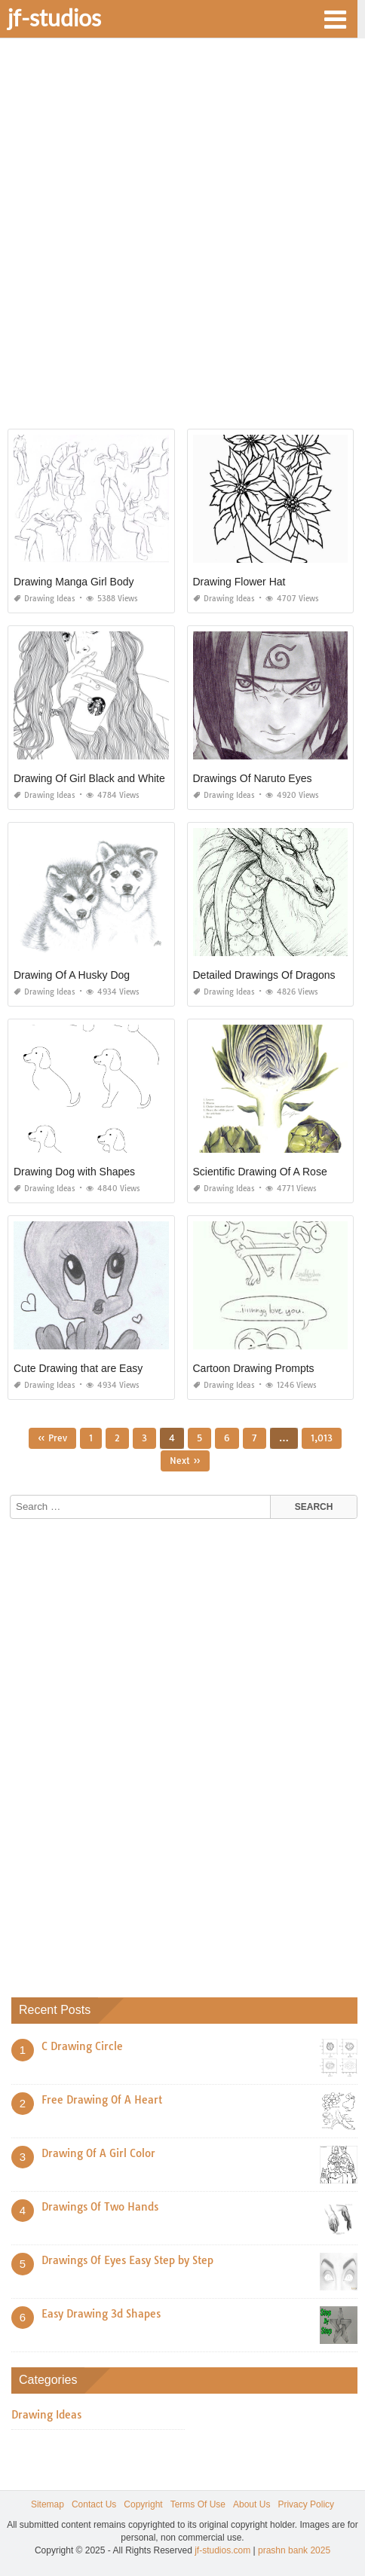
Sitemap (47, 2504)
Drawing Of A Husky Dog (72, 975)
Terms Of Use (197, 2504)
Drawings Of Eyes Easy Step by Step (127, 2260)
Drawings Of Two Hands (99, 2207)
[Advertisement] (182, 239)
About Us (251, 2504)
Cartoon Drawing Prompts (253, 1368)
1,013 (322, 1438)
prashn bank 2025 (294, 2550)
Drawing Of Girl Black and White (89, 778)
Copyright (143, 2504)
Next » (185, 1460)
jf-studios (54, 17)
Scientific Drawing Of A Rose (260, 1172)
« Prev (52, 1438)
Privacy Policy (306, 2504)
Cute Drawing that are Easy (78, 1368)
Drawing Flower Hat (239, 582)
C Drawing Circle (82, 2046)
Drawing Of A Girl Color (98, 2153)
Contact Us (94, 2504)
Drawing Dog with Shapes (74, 1172)
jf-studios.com (222, 2550)
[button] (334, 18)
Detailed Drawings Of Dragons (264, 975)
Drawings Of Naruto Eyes (252, 778)
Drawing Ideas (44, 599)
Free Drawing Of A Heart (101, 2100)
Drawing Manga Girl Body (74, 582)
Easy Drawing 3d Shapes (101, 2314)
